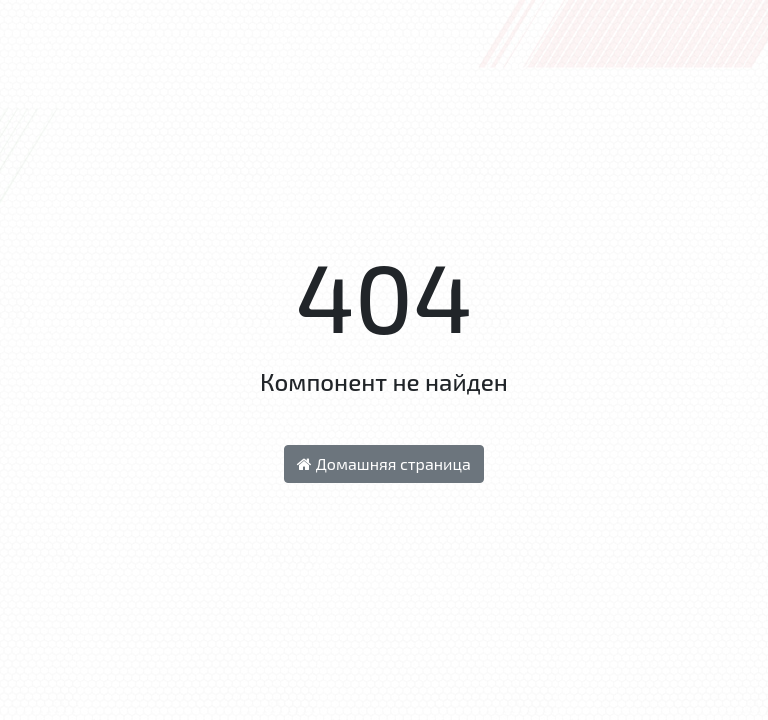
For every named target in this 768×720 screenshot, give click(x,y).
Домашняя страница (384, 463)
